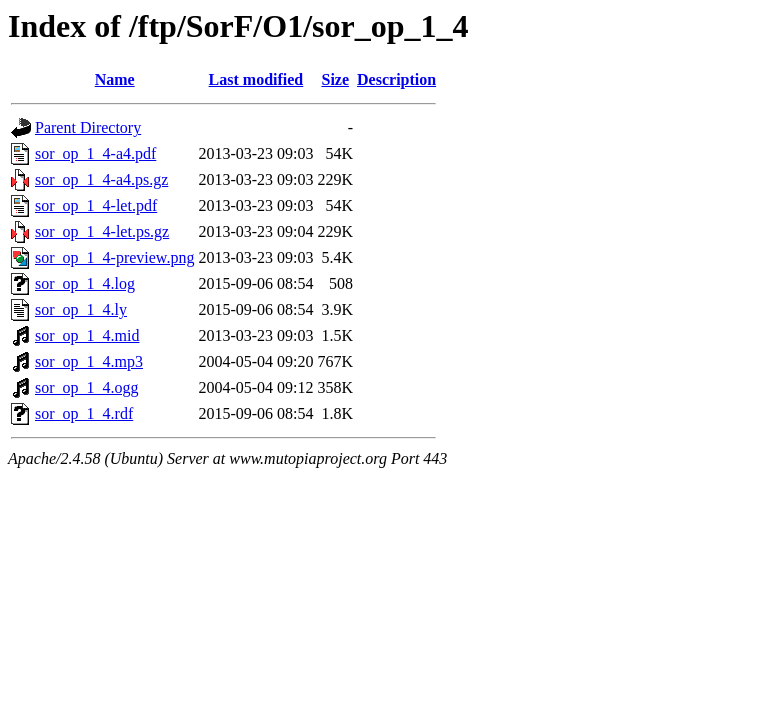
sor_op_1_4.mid (87, 335)
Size (335, 79)
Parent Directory (88, 127)
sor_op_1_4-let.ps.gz (102, 231)
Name (115, 79)
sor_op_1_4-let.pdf (96, 205)
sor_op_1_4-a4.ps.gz (101, 179)
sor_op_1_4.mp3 (89, 361)
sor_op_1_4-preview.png (114, 257)
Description (396, 79)
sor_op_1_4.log (85, 283)
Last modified (256, 79)
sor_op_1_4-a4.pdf (95, 153)
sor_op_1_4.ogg (87, 387)
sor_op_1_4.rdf (84, 413)
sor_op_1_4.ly (81, 309)
